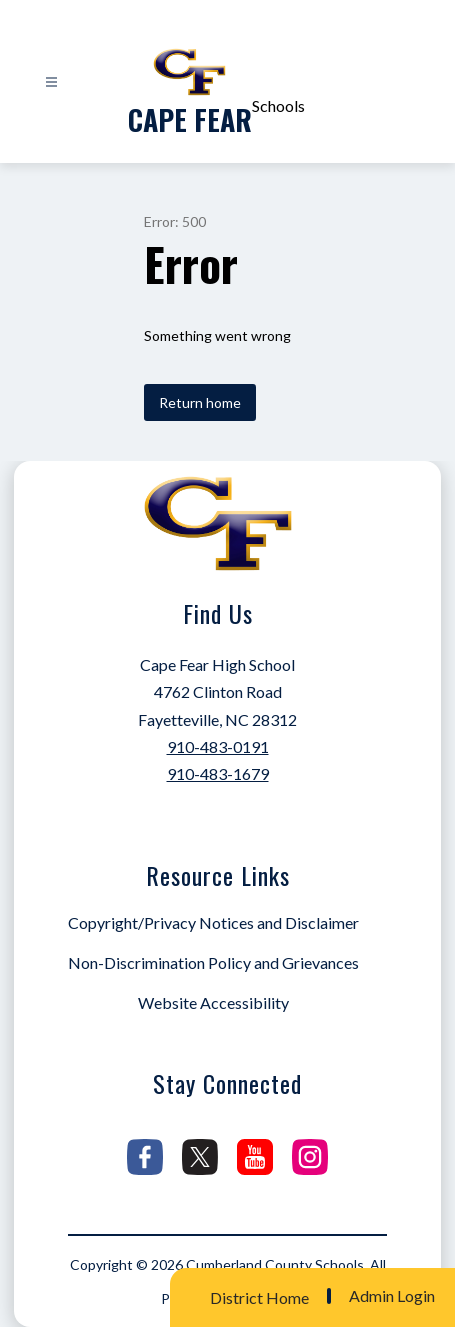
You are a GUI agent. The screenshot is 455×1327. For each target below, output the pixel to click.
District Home (259, 1297)
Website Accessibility (213, 1002)
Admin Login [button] (392, 1296)
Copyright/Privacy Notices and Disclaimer (213, 922)
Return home (200, 402)
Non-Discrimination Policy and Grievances (213, 962)
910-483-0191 (218, 746)
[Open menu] (51, 82)
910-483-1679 (218, 773)
